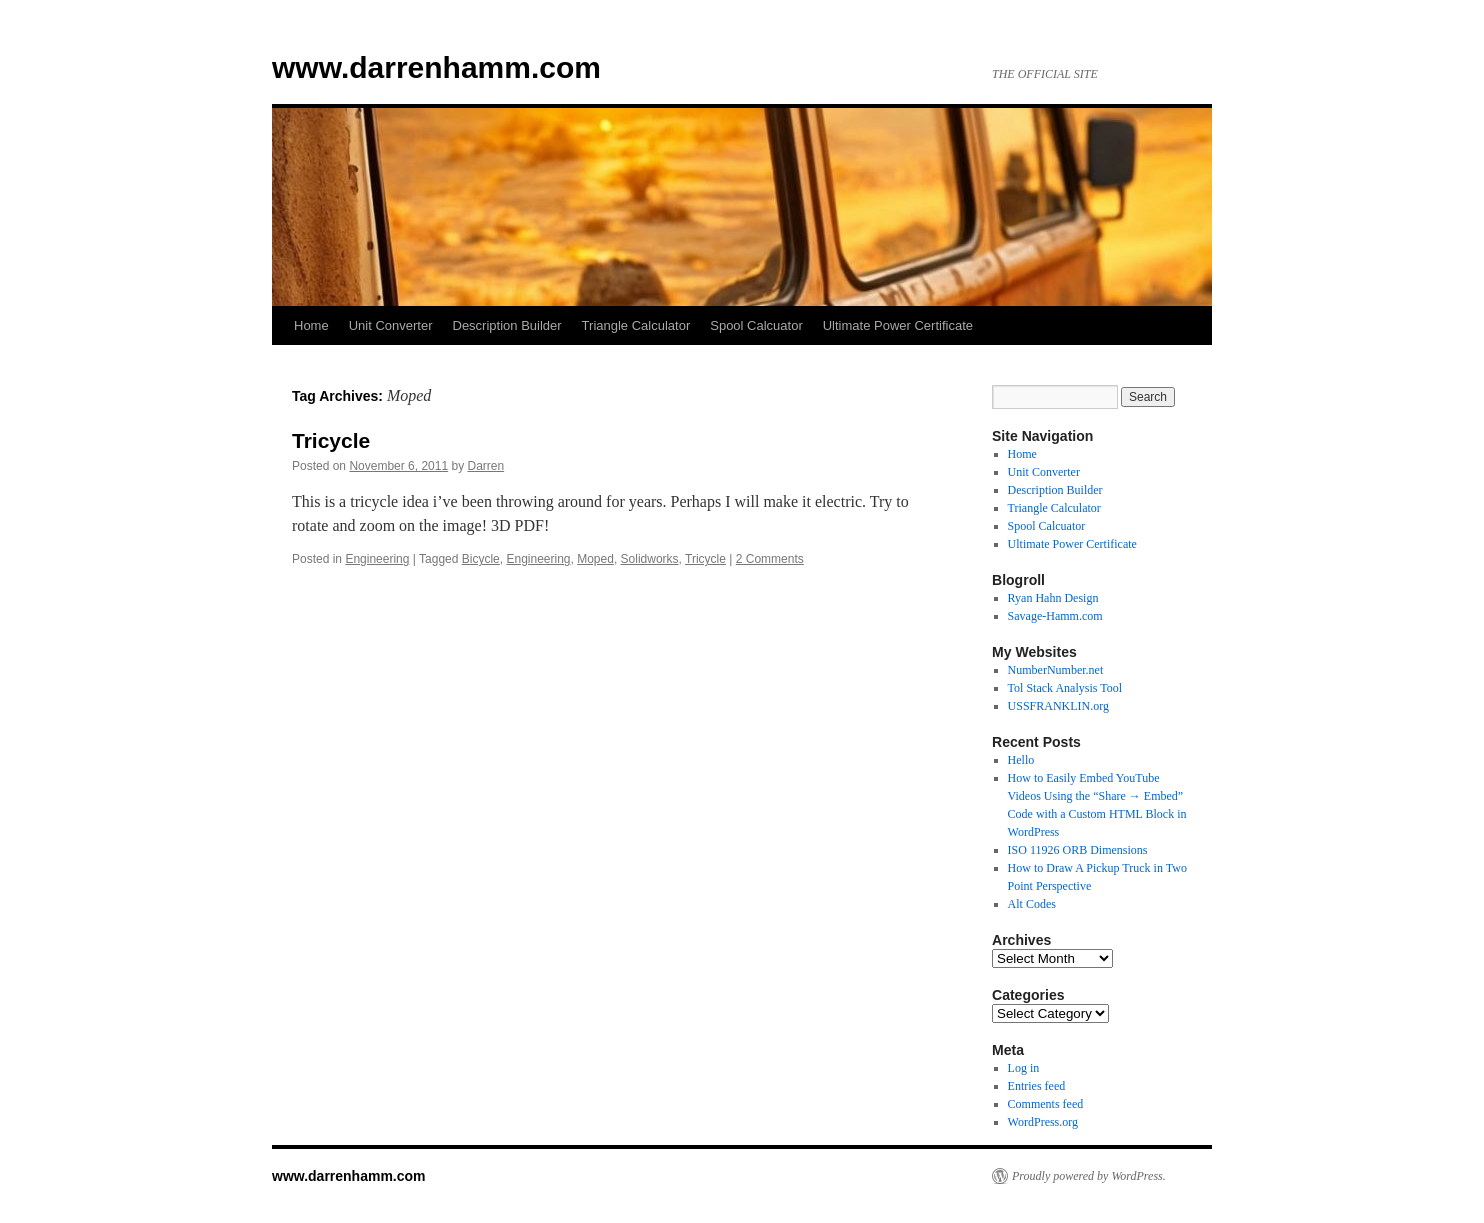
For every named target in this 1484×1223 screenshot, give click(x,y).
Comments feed (1046, 1104)
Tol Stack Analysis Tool (1065, 688)
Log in (1024, 1068)
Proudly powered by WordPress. (1089, 1176)
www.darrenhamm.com (436, 67)
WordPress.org (1043, 1122)
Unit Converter (391, 325)
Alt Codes (1032, 904)
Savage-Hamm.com (1055, 616)
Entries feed (1037, 1086)
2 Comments (770, 559)
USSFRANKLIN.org (1058, 706)
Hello (1021, 760)
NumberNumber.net (1056, 670)
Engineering (377, 559)
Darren (486, 466)
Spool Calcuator (756, 325)
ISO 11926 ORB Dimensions (1078, 850)
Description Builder (507, 325)
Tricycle (331, 440)
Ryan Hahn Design (1053, 598)
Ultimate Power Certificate (898, 325)
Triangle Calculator (636, 325)
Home (311, 325)
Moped (595, 559)
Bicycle (481, 559)
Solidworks (650, 559)
